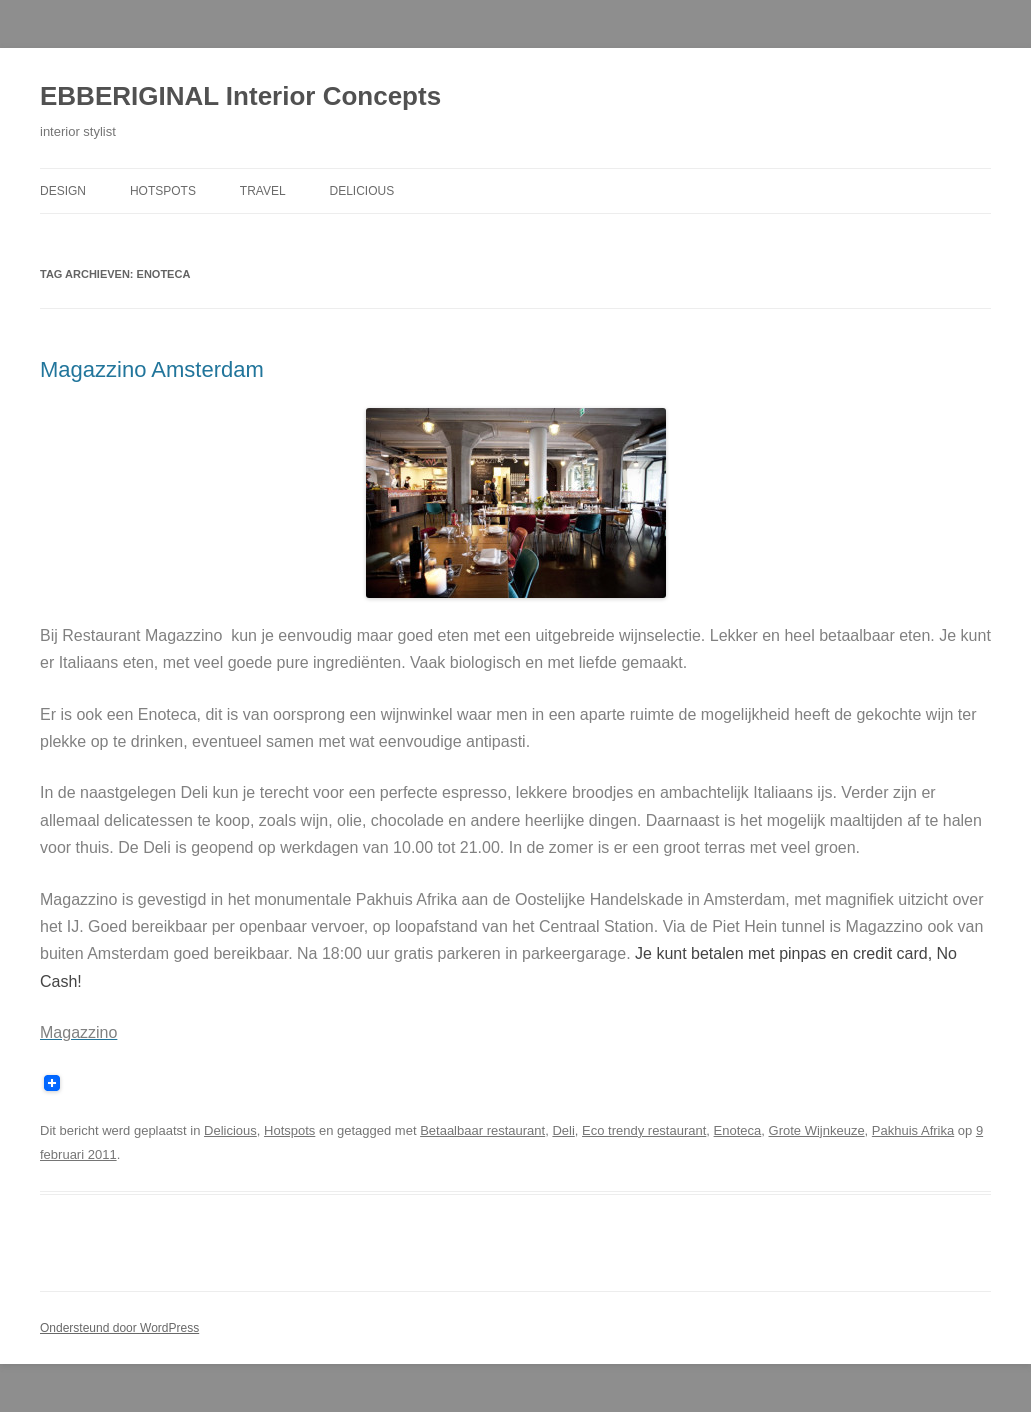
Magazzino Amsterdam (152, 369)
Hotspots (163, 191)
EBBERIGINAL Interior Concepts (240, 96)
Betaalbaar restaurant (482, 1130)
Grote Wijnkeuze (817, 1130)
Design (63, 191)
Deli (563, 1130)
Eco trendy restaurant (644, 1130)
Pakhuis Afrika (913, 1130)
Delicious (362, 191)
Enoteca (738, 1130)
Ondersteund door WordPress (119, 1328)
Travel (263, 191)
